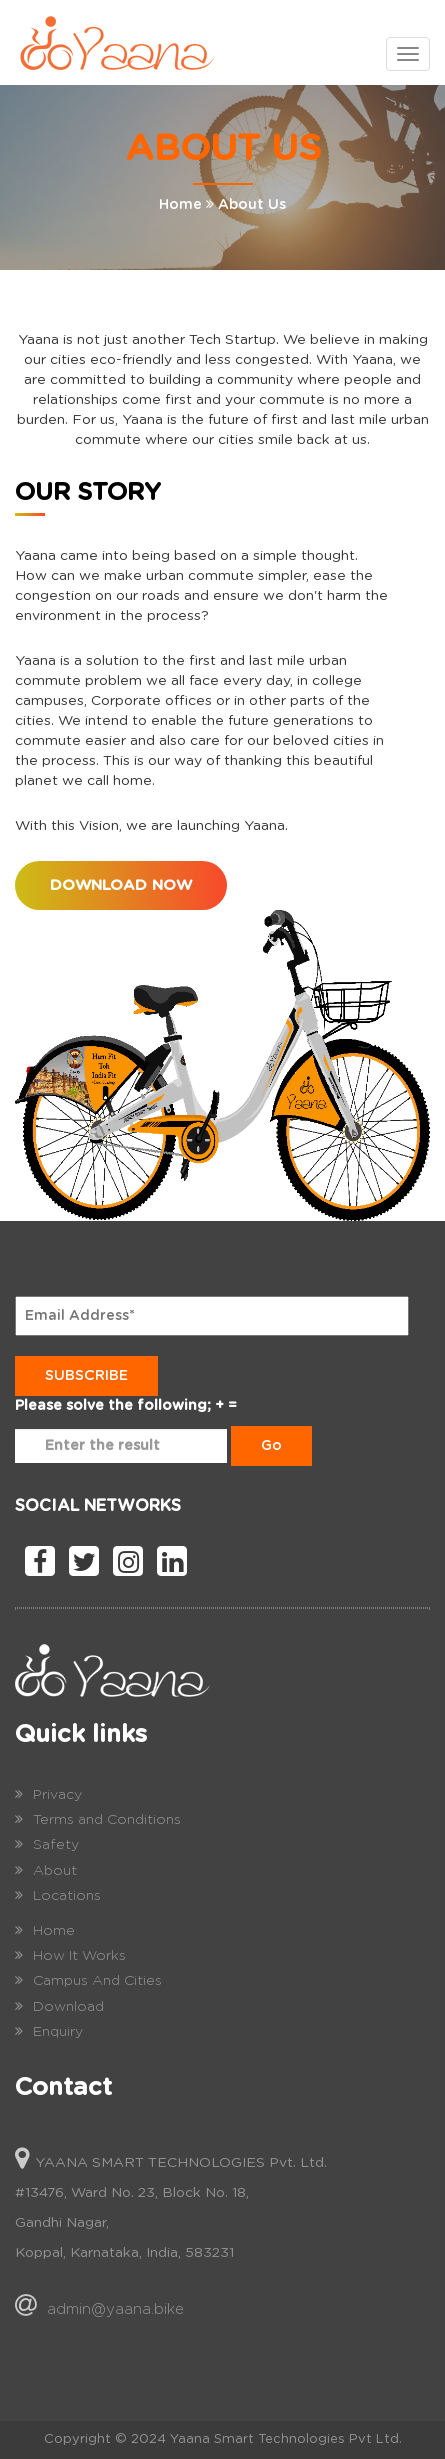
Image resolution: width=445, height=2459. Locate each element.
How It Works (79, 1956)
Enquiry (58, 2032)
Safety (56, 1845)
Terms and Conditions (107, 1820)
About (55, 1871)
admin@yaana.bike (115, 2309)
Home (180, 205)
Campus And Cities (97, 1981)
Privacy (57, 1795)
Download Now (121, 885)
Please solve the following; (113, 1406)
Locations (67, 1896)
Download (68, 2007)
